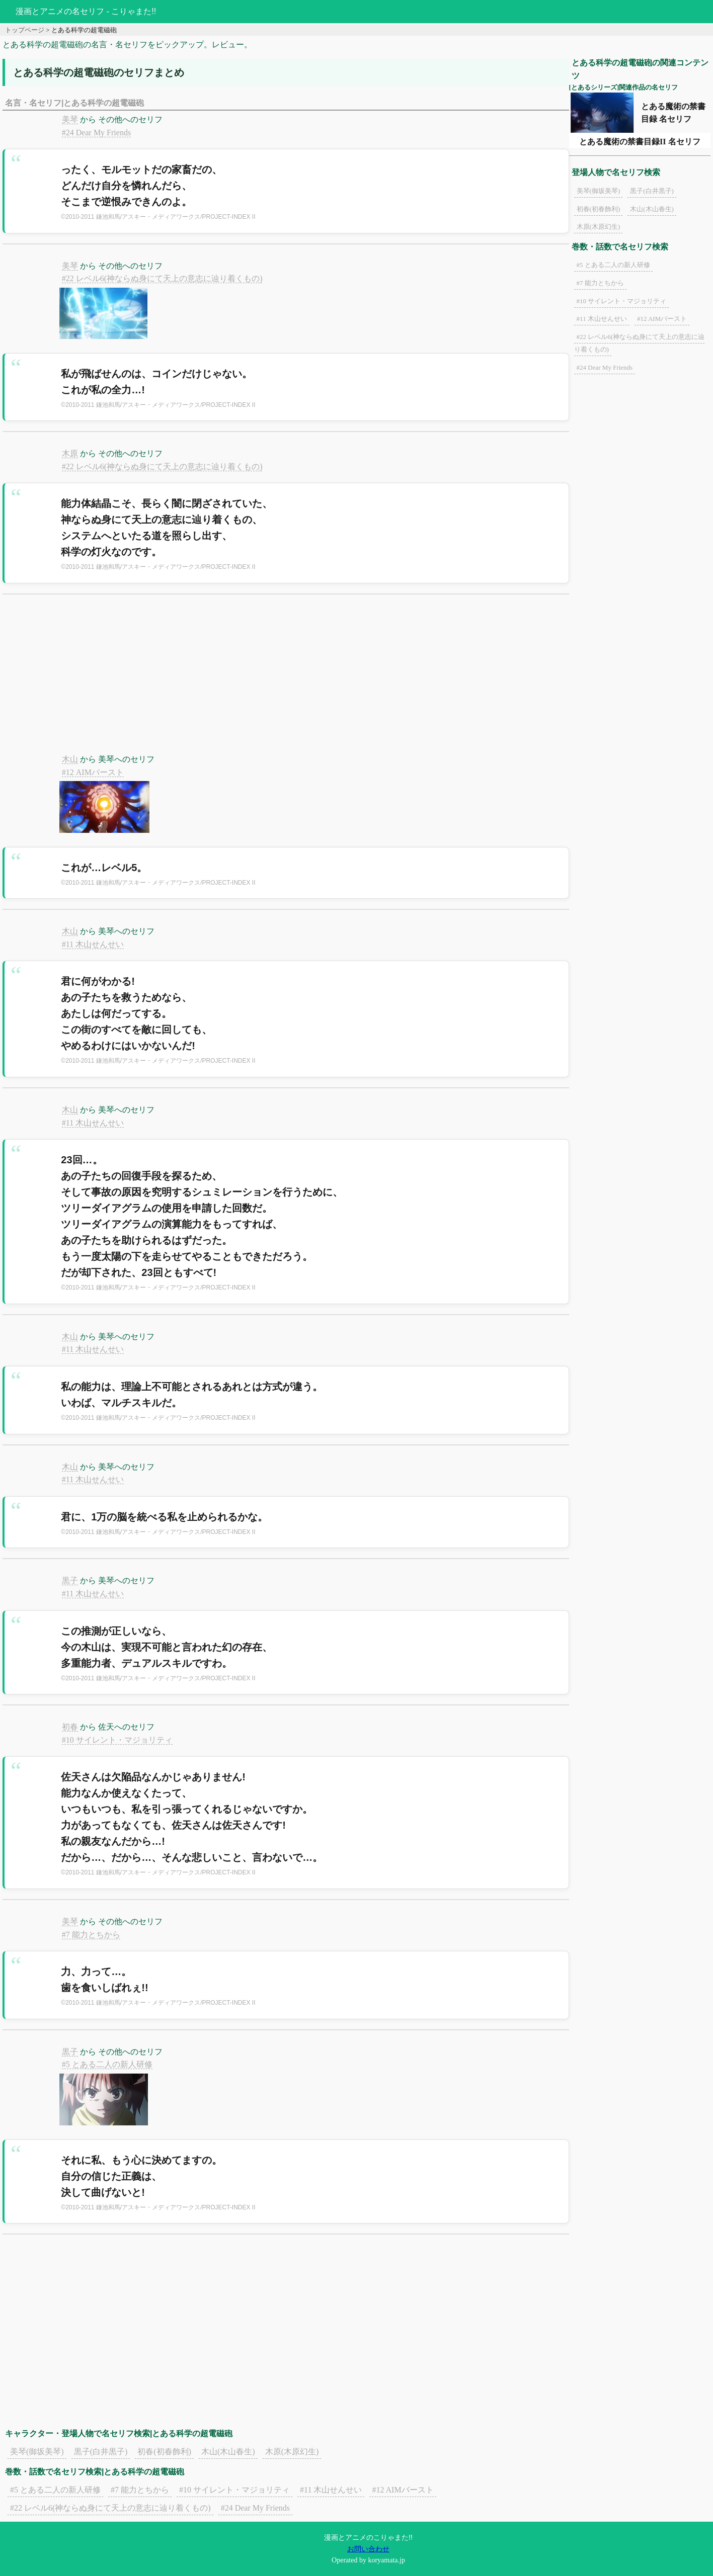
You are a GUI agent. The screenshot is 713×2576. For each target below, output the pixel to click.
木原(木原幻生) (292, 2451)
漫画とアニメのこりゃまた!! (368, 2537)
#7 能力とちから (91, 1934)
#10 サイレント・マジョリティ (117, 1740)
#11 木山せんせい (93, 944)
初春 (70, 1727)
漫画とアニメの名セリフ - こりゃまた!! (86, 11)
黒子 (70, 1580)
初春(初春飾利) (164, 2451)
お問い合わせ (368, 2549)
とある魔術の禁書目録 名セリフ (673, 113)
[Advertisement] (286, 680)
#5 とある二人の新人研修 (107, 2064)
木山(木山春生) (228, 2451)
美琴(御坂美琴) (37, 2451)
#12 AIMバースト (93, 772)
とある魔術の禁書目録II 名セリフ (639, 141)
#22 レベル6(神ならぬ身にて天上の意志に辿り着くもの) (162, 278)
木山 (70, 759)
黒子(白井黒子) (101, 2451)
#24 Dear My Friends (96, 132)
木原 (70, 453)
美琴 (70, 119)
